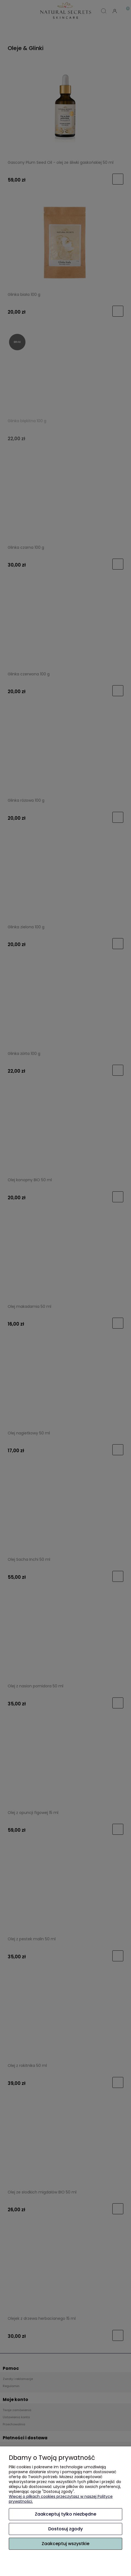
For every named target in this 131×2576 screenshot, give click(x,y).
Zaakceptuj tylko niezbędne (65, 2514)
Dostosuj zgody (65, 2529)
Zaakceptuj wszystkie (65, 2543)
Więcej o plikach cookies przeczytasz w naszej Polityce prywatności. (61, 2499)
